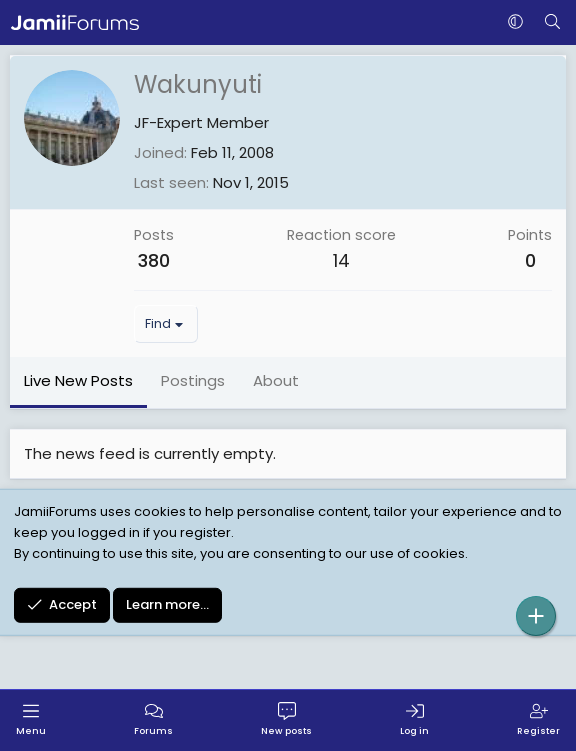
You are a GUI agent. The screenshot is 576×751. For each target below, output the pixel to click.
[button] (515, 23)
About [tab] (276, 380)
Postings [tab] (193, 380)
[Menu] (31, 720)
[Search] (552, 23)
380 (154, 260)
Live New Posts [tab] (78, 380)
